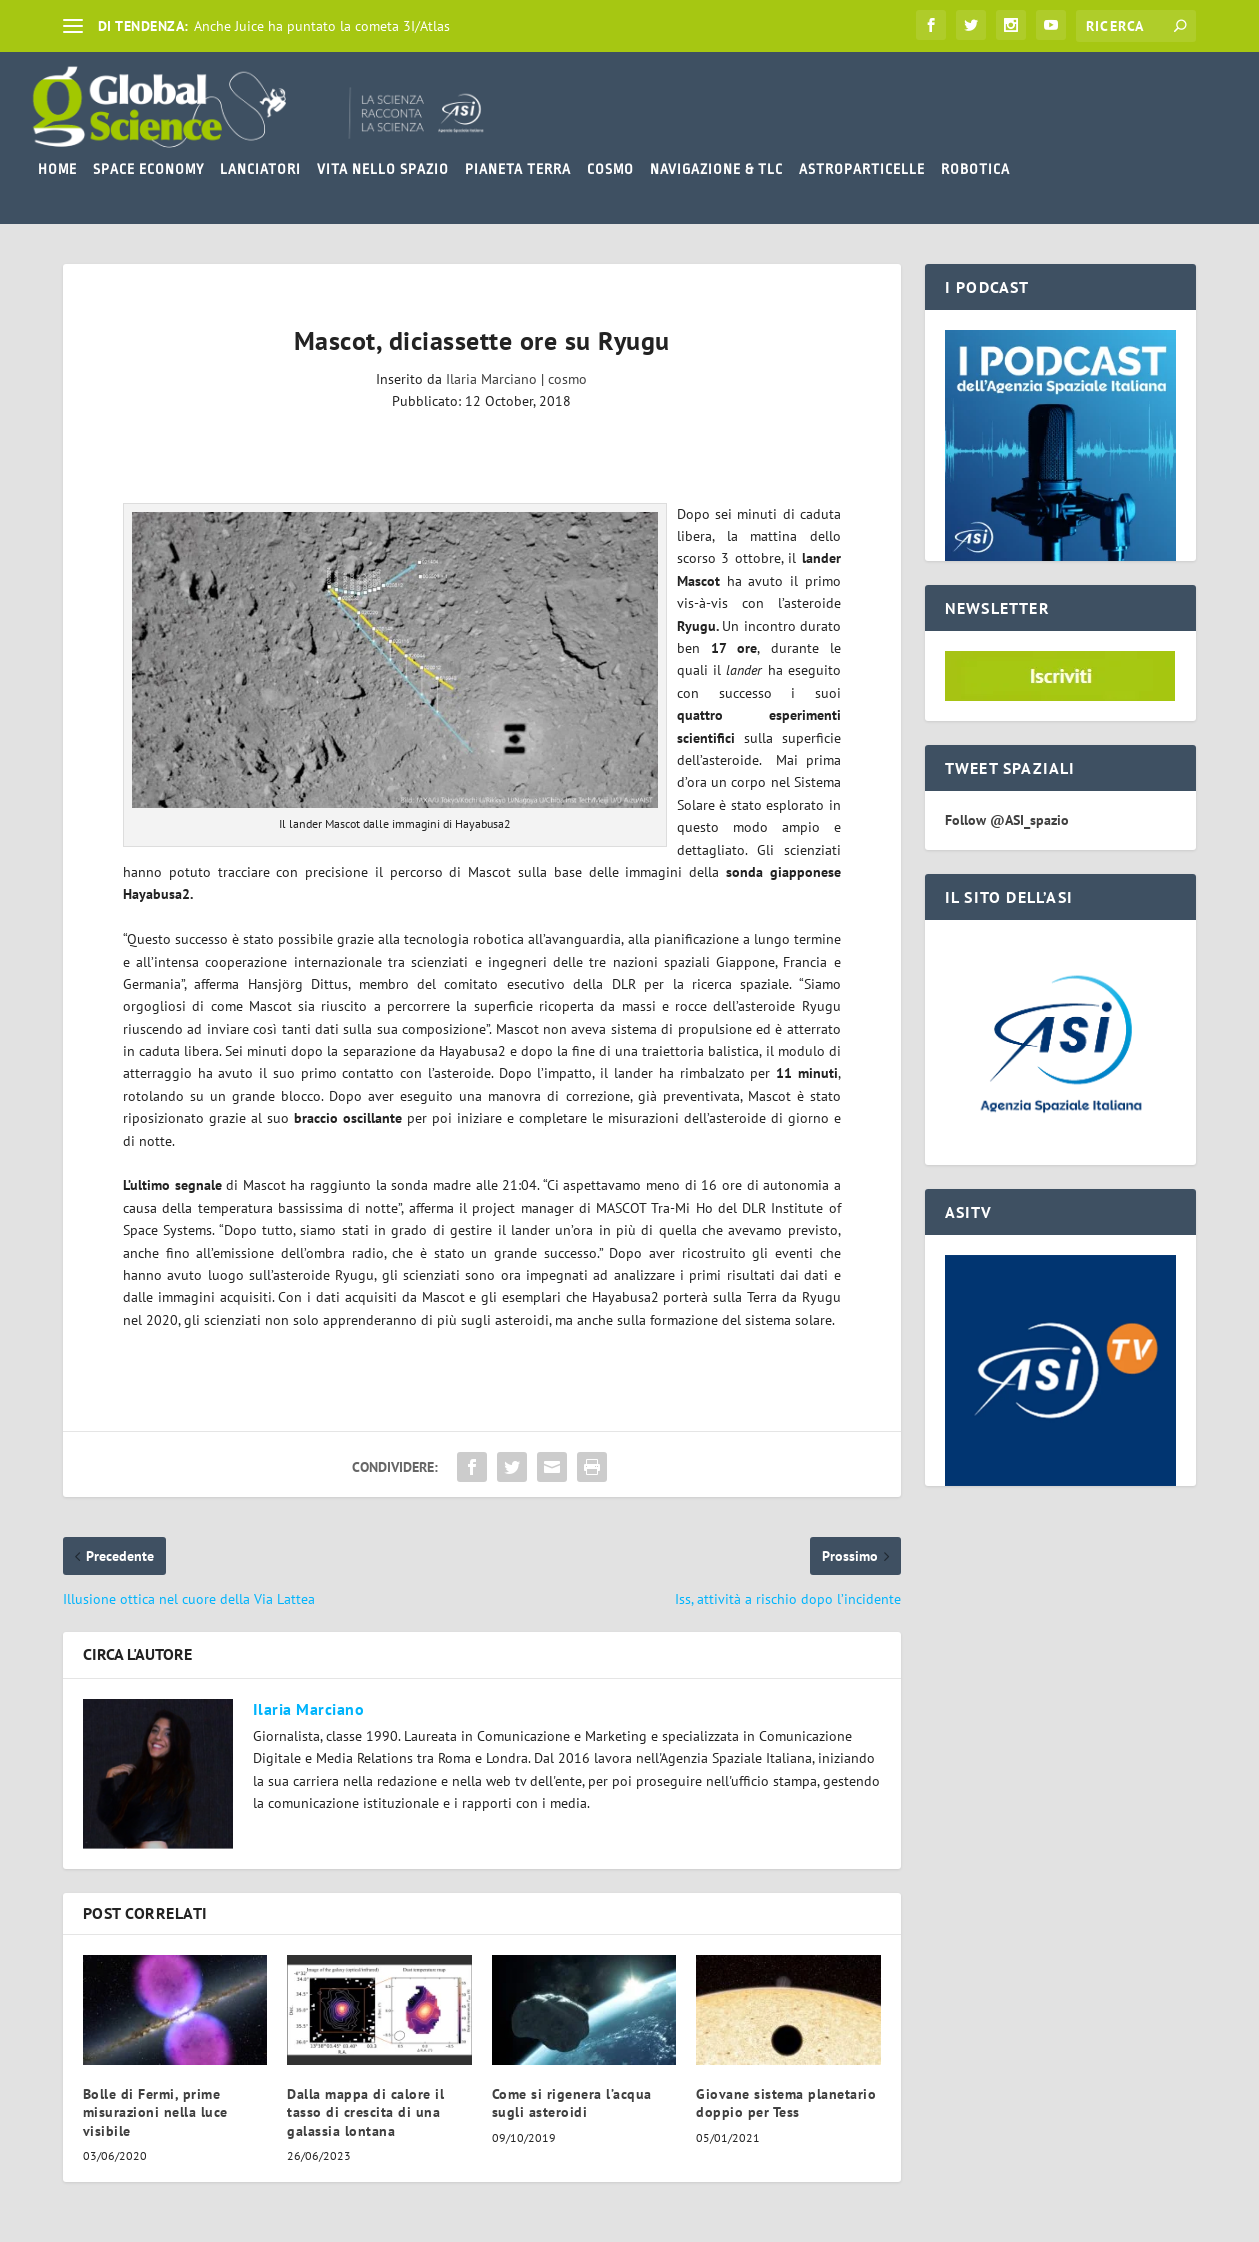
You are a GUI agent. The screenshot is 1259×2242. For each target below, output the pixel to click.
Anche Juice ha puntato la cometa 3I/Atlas (322, 26)
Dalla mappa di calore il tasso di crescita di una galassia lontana (365, 2112)
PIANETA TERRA (518, 169)
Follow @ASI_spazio (1007, 820)
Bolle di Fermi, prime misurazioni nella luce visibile (155, 2112)
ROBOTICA (975, 169)
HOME (57, 169)
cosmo (567, 379)
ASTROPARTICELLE (862, 169)
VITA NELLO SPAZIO (383, 169)
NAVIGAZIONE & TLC (716, 169)
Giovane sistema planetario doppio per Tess (786, 2103)
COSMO (610, 169)
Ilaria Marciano (491, 379)
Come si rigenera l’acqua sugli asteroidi (572, 2103)
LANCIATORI (260, 169)
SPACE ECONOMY (148, 169)
